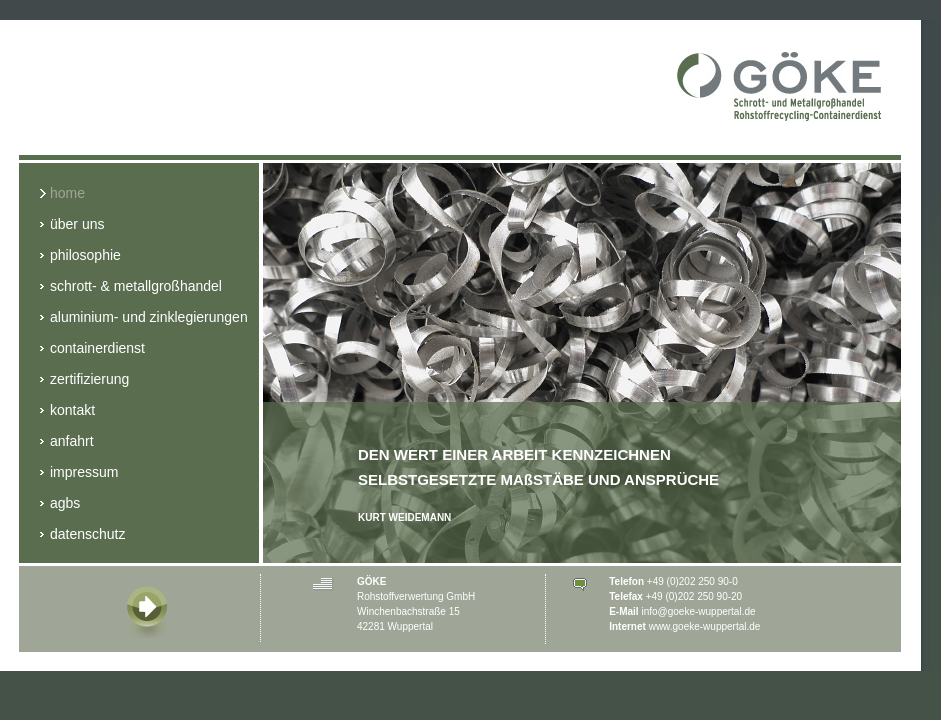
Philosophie (80, 256)
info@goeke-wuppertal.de (698, 611)
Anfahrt (67, 442)
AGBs (60, 504)
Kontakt (67, 411)
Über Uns (72, 225)
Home (62, 194)
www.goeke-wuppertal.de (705, 626)
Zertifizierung (84, 380)
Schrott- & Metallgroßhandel (131, 287)
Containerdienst (92, 349)
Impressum (79, 473)
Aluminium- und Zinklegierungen (144, 318)
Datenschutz (83, 535)
